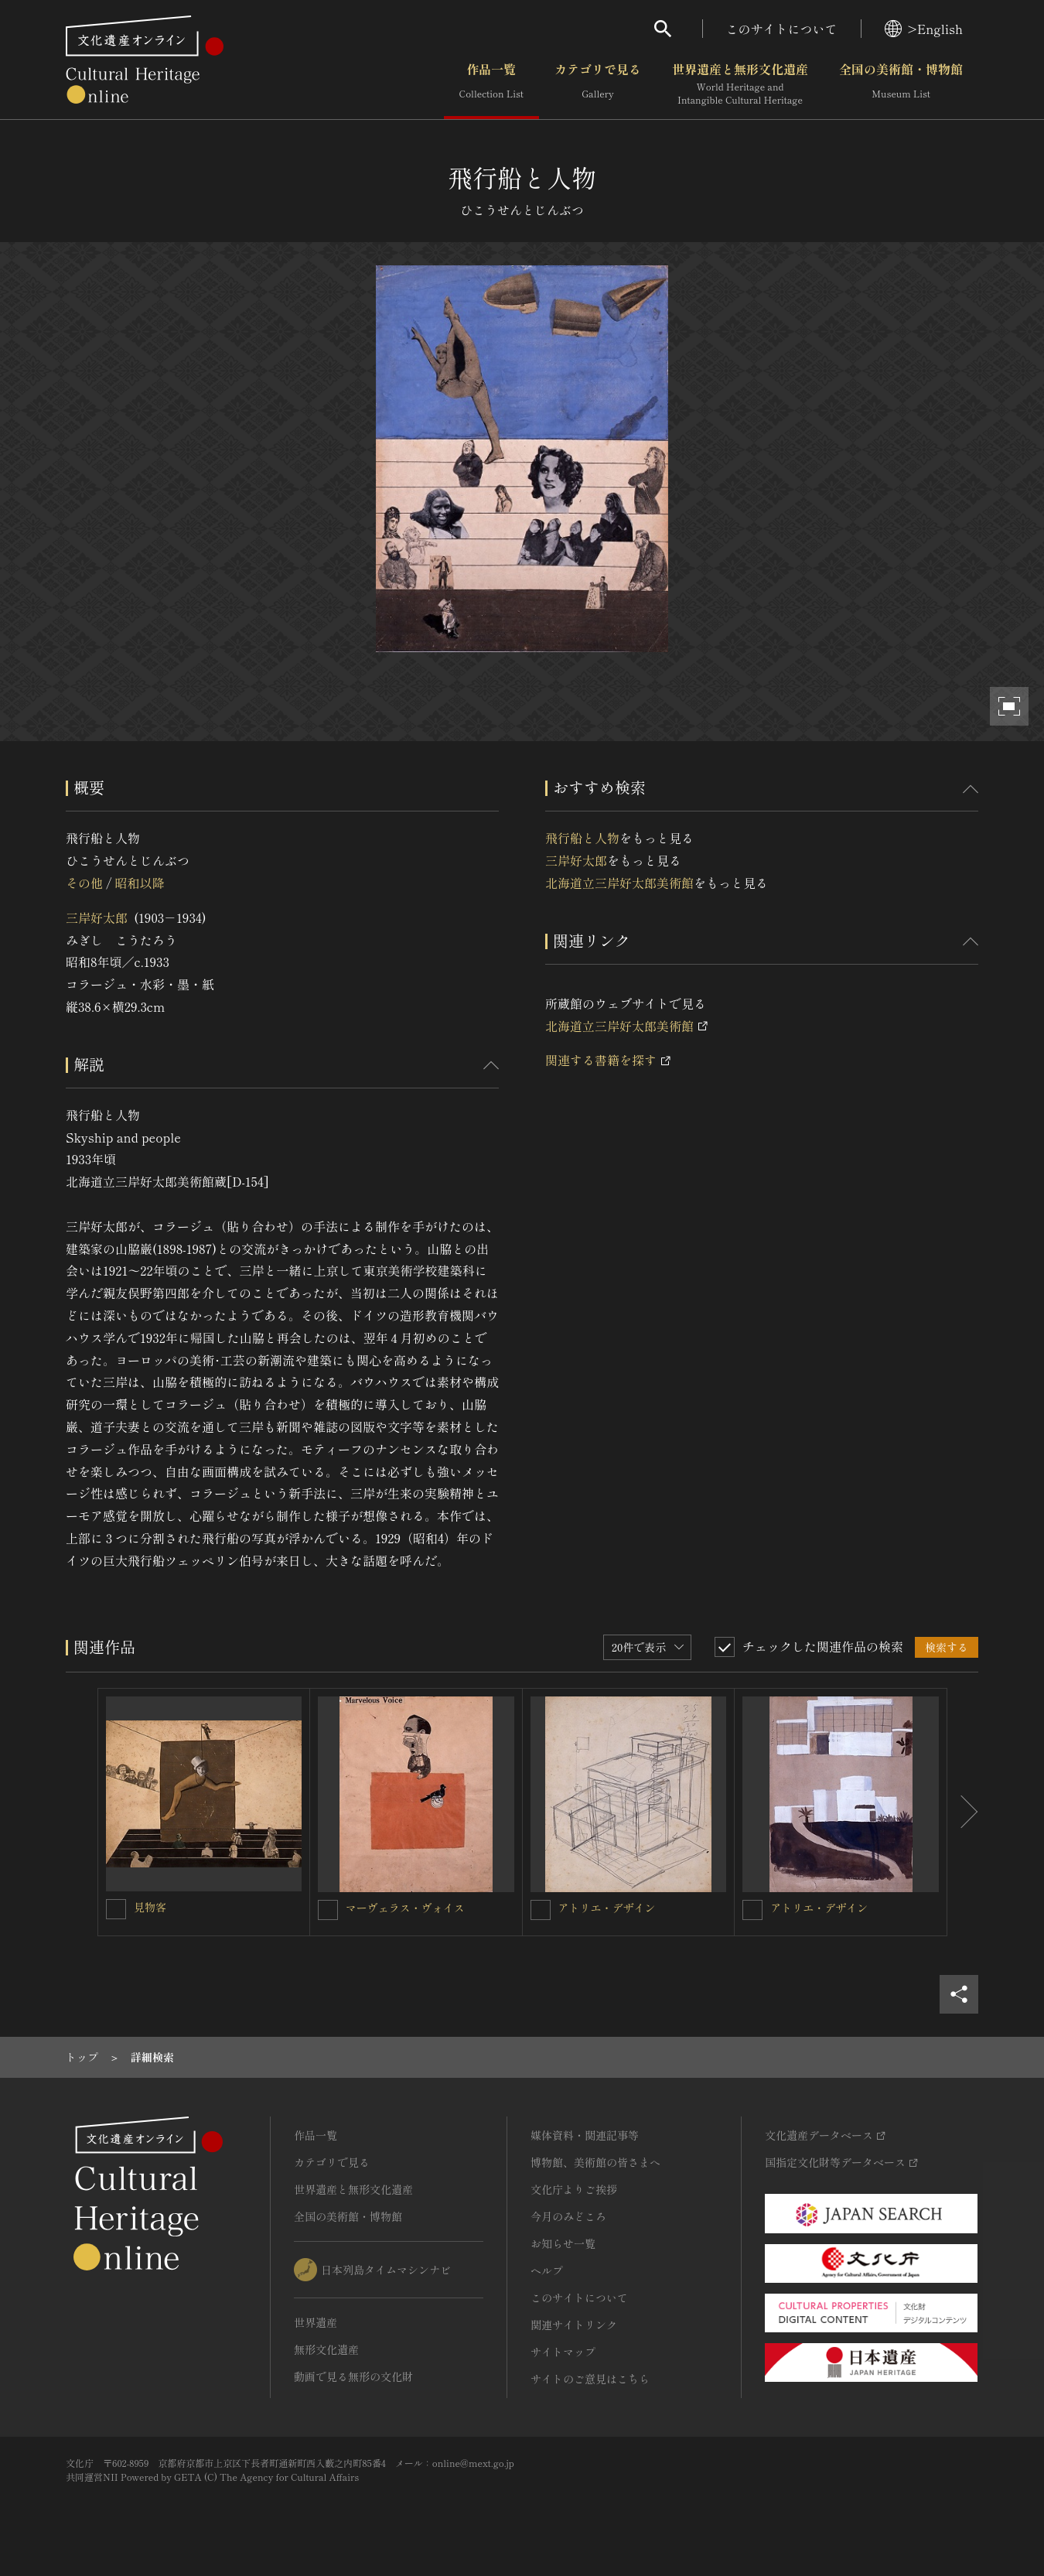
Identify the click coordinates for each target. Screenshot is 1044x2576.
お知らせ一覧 (563, 2243)
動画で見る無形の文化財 (353, 2376)
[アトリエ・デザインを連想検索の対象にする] (541, 1910)
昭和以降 (139, 882)
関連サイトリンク (574, 2324)
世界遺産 (315, 2322)
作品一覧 (491, 84)
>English (924, 28)
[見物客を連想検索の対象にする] (116, 1909)
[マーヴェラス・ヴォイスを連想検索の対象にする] (328, 1910)
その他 (84, 882)
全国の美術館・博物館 (901, 84)
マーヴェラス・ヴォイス (405, 1907)
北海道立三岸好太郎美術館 (619, 882)
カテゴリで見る (597, 84)
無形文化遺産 (326, 2349)
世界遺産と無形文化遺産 (740, 84)
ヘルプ (547, 2270)
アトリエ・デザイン (607, 1907)
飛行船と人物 (582, 837)
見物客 (150, 1907)
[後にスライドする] (962, 1812)
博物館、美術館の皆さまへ (595, 2162)
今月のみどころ (568, 2216)
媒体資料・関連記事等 (585, 2135)
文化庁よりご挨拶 (574, 2189)
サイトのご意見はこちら (590, 2378)
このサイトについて (782, 28)
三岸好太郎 (97, 917)
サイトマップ (563, 2351)
